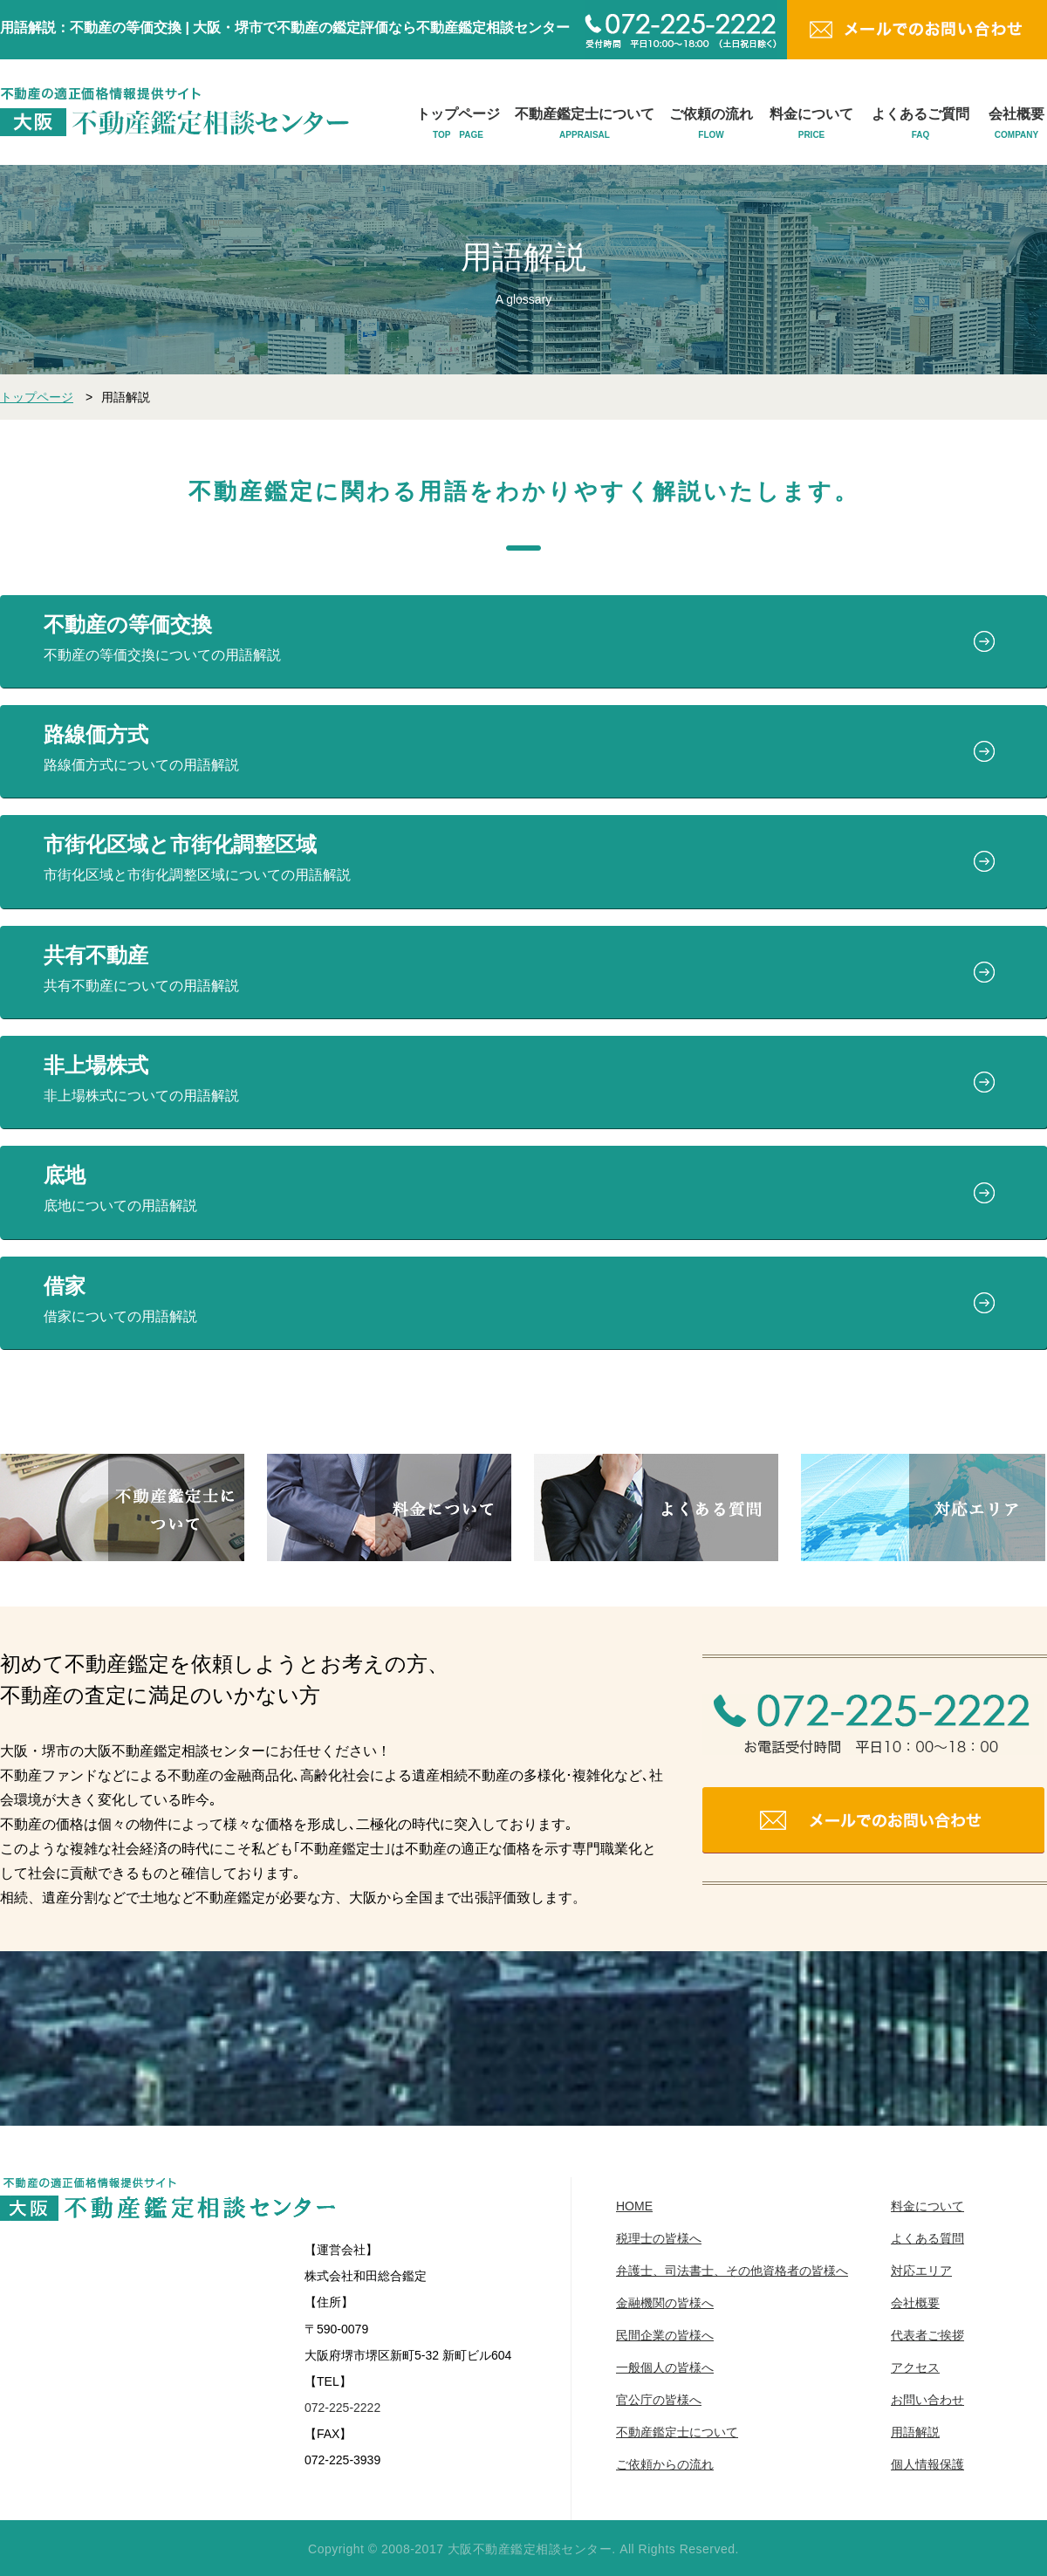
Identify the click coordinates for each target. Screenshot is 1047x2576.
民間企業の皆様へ (665, 2335)
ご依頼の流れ (711, 123)
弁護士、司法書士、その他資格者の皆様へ (732, 2271)
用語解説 (915, 2432)
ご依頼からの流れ (665, 2464)
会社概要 (1016, 123)
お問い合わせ (927, 2400)
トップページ (458, 123)
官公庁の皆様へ (658, 2400)
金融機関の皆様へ (665, 2303)
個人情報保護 (927, 2464)
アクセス (915, 2367)
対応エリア (921, 2271)
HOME (634, 2206)
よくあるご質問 (920, 123)
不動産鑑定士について (584, 123)
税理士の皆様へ (658, 2238)
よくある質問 (927, 2238)
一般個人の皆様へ (665, 2367)
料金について (811, 123)
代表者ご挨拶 (927, 2335)
